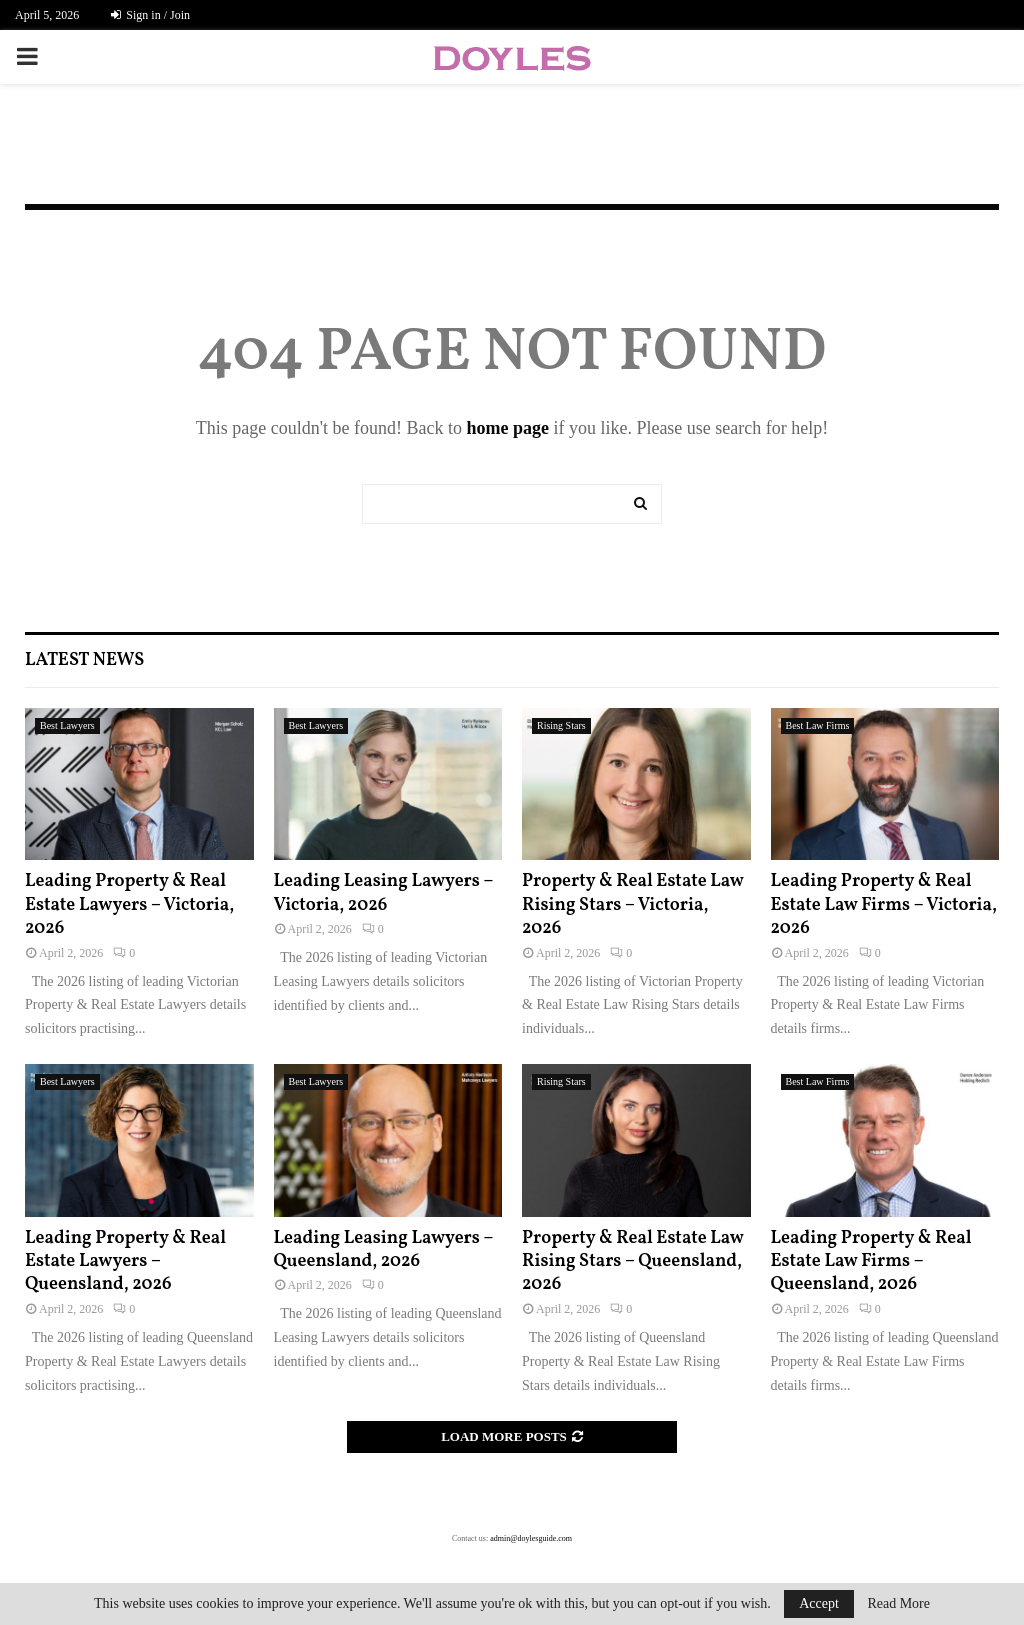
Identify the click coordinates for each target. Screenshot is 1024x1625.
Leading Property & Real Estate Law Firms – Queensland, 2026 (871, 1262)
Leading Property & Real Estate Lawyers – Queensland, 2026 (125, 1262)
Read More (898, 1604)
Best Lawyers (67, 725)
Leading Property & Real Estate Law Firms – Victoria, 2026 (884, 905)
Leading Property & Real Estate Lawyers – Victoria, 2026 (129, 905)
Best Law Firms (818, 725)
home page (507, 428)
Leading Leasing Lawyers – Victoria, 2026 (384, 893)
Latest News (84, 660)
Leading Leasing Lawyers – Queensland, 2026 (384, 1250)
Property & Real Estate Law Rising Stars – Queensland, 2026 (632, 1262)
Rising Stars (561, 725)
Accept (819, 1603)
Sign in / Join (150, 15)
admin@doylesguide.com (531, 1538)
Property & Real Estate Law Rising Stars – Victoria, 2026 (632, 905)
